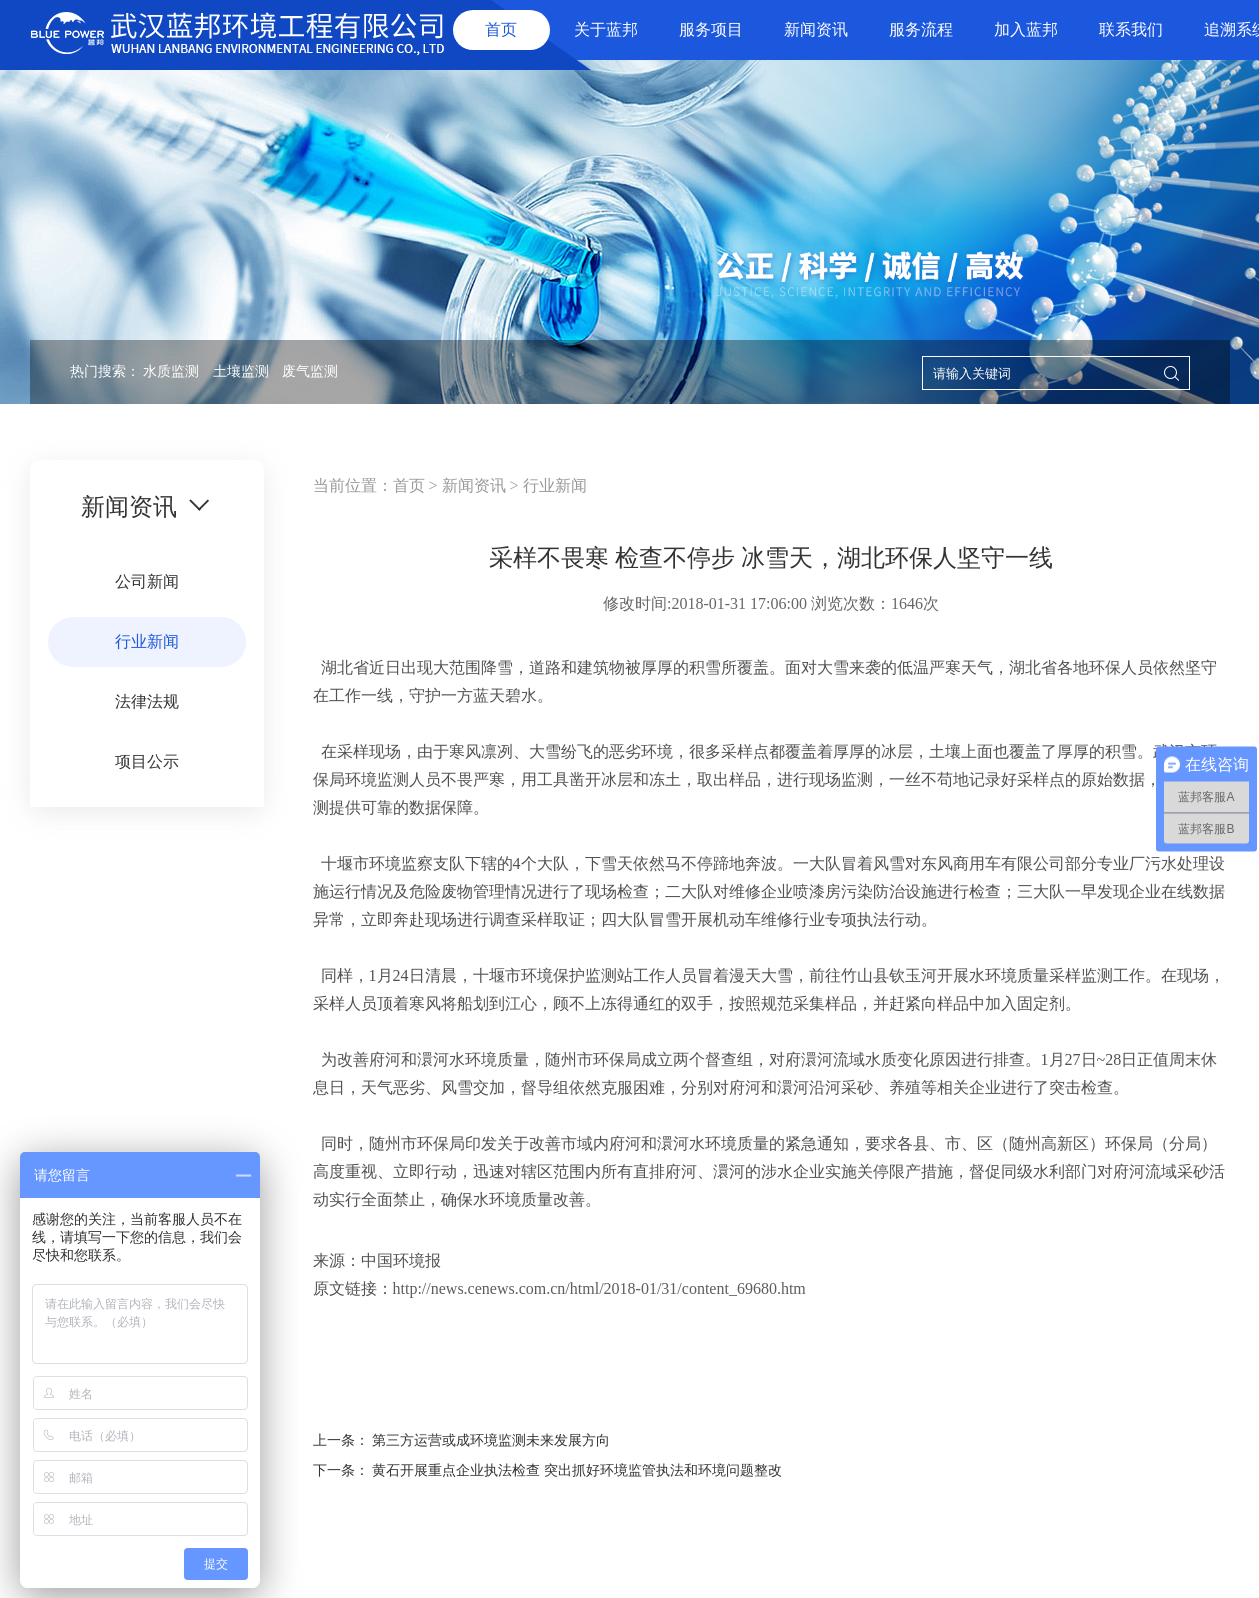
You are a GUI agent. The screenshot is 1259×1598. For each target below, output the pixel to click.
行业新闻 (147, 641)
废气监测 (310, 371)
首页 (501, 29)
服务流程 (921, 29)
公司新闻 (147, 581)
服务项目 (711, 29)
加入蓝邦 (1026, 29)
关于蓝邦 (606, 29)
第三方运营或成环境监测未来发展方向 (491, 1440)
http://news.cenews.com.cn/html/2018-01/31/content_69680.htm (599, 1288)
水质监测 (171, 371)
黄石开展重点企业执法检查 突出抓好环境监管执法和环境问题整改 (577, 1470)
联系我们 (1131, 29)
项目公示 (147, 761)
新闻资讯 (816, 29)
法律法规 (147, 701)
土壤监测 (241, 371)
